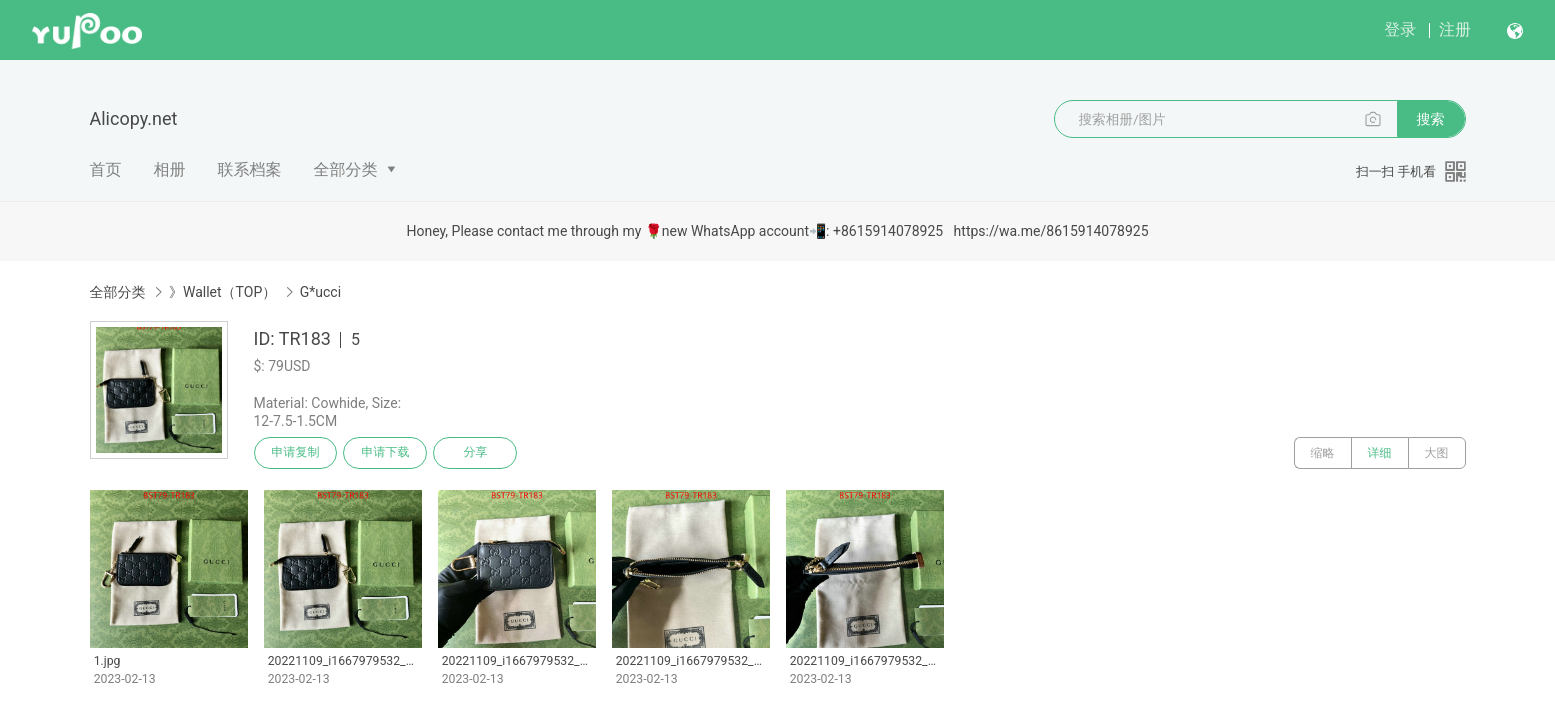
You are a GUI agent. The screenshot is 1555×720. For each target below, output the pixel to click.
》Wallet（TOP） (222, 292)
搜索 (1431, 119)
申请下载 (386, 453)
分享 (476, 453)
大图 (1437, 453)
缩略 (1323, 453)
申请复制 (296, 453)
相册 (170, 169)
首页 (106, 169)
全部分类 (346, 169)
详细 (1380, 453)
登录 (1400, 29)
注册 (1455, 29)
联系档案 (250, 169)
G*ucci (320, 292)
